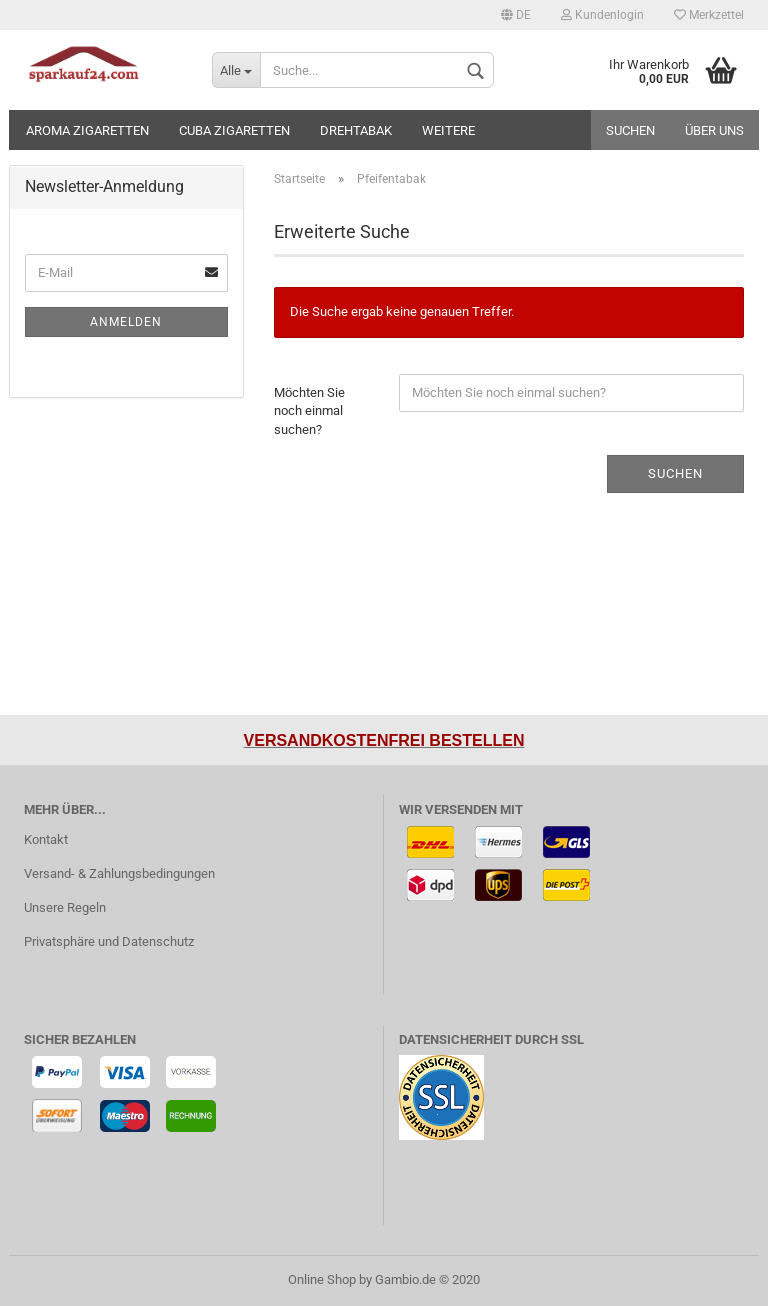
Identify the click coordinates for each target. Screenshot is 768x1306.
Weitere (448, 130)
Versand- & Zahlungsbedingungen (119, 873)
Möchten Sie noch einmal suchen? (309, 411)
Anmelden (126, 322)
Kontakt (46, 839)
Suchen (630, 130)
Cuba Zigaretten (234, 130)
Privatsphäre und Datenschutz (109, 941)
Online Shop (322, 1279)
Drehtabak (356, 130)
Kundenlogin (602, 15)
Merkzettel (709, 15)
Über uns (714, 130)
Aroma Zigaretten (87, 130)
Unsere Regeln (65, 907)
